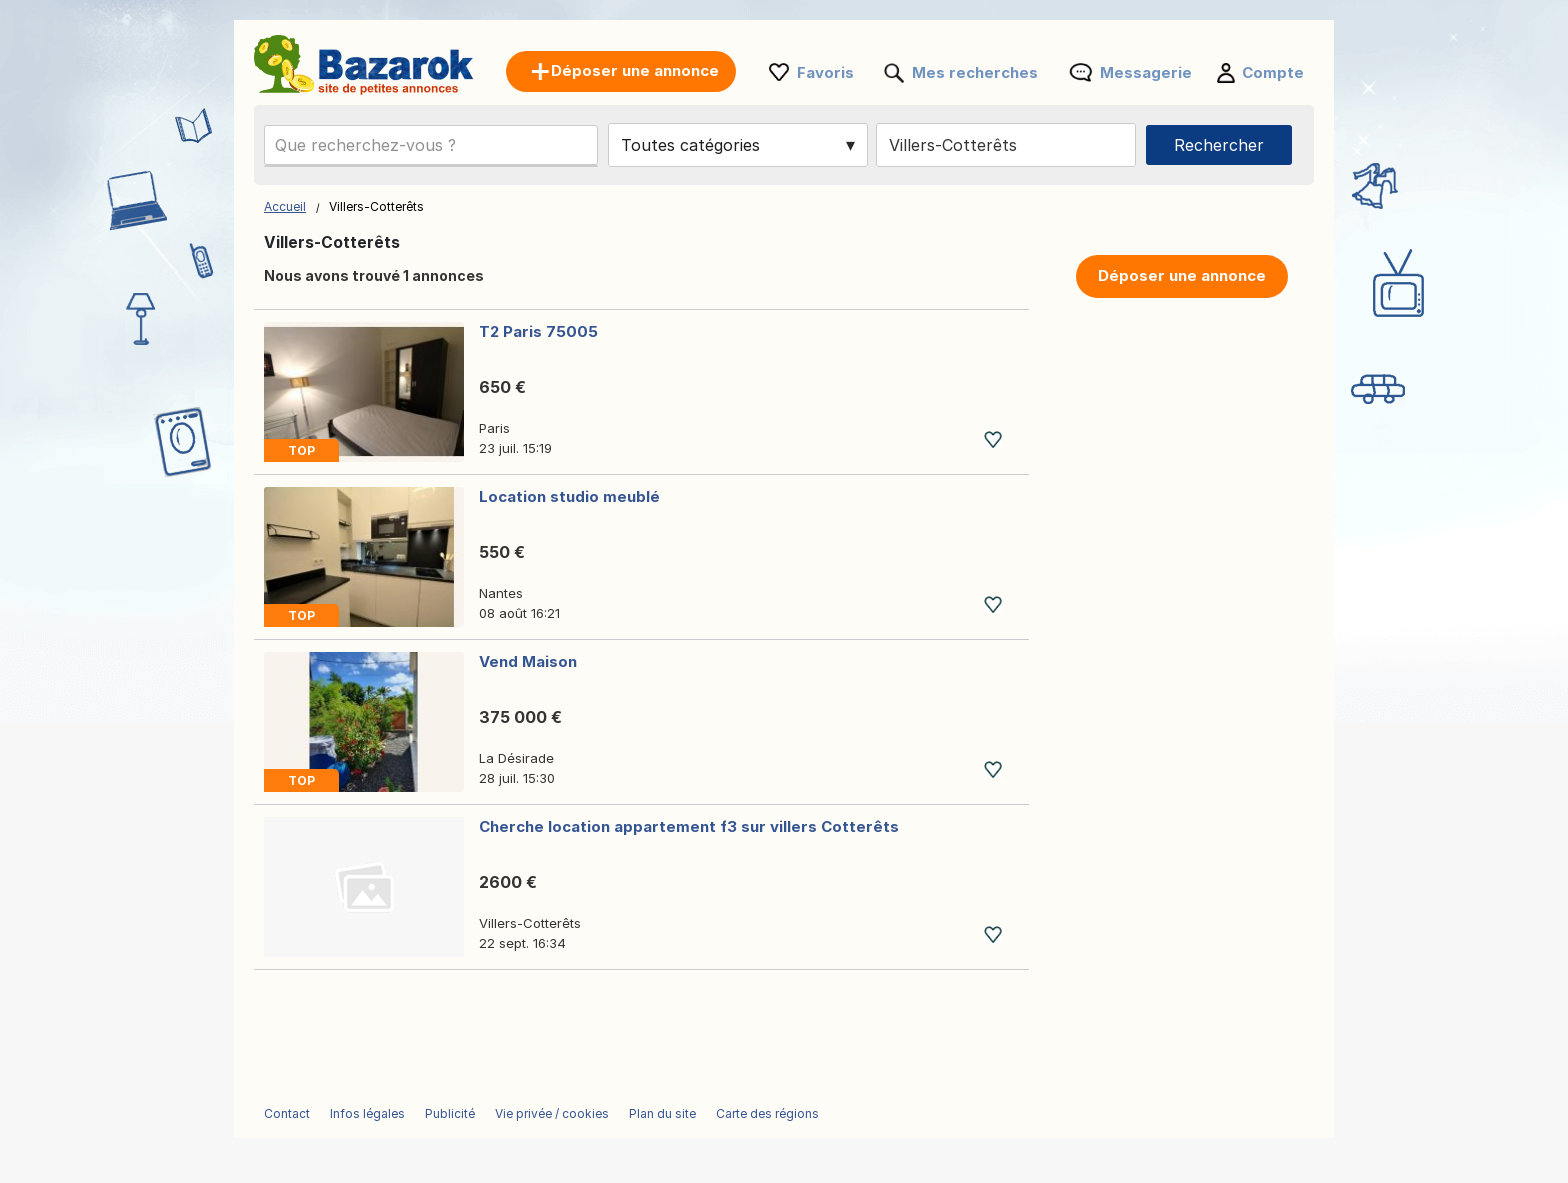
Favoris (825, 72)
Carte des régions (767, 1113)
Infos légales (367, 1113)
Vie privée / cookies (552, 1113)
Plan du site (662, 1113)
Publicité (450, 1113)
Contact (287, 1113)
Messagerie (1146, 72)
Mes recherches (975, 72)
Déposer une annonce (1182, 275)
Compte (1273, 72)
